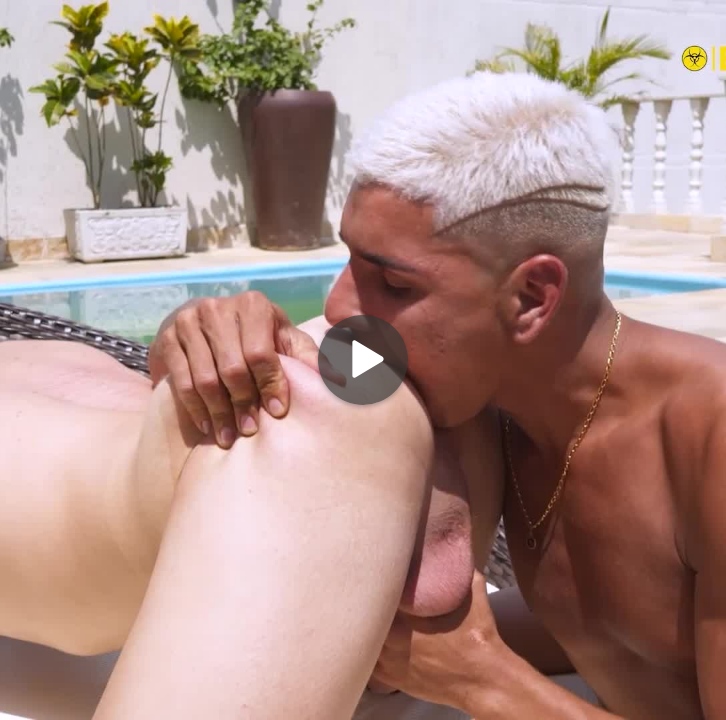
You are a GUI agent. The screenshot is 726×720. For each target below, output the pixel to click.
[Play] (363, 360)
